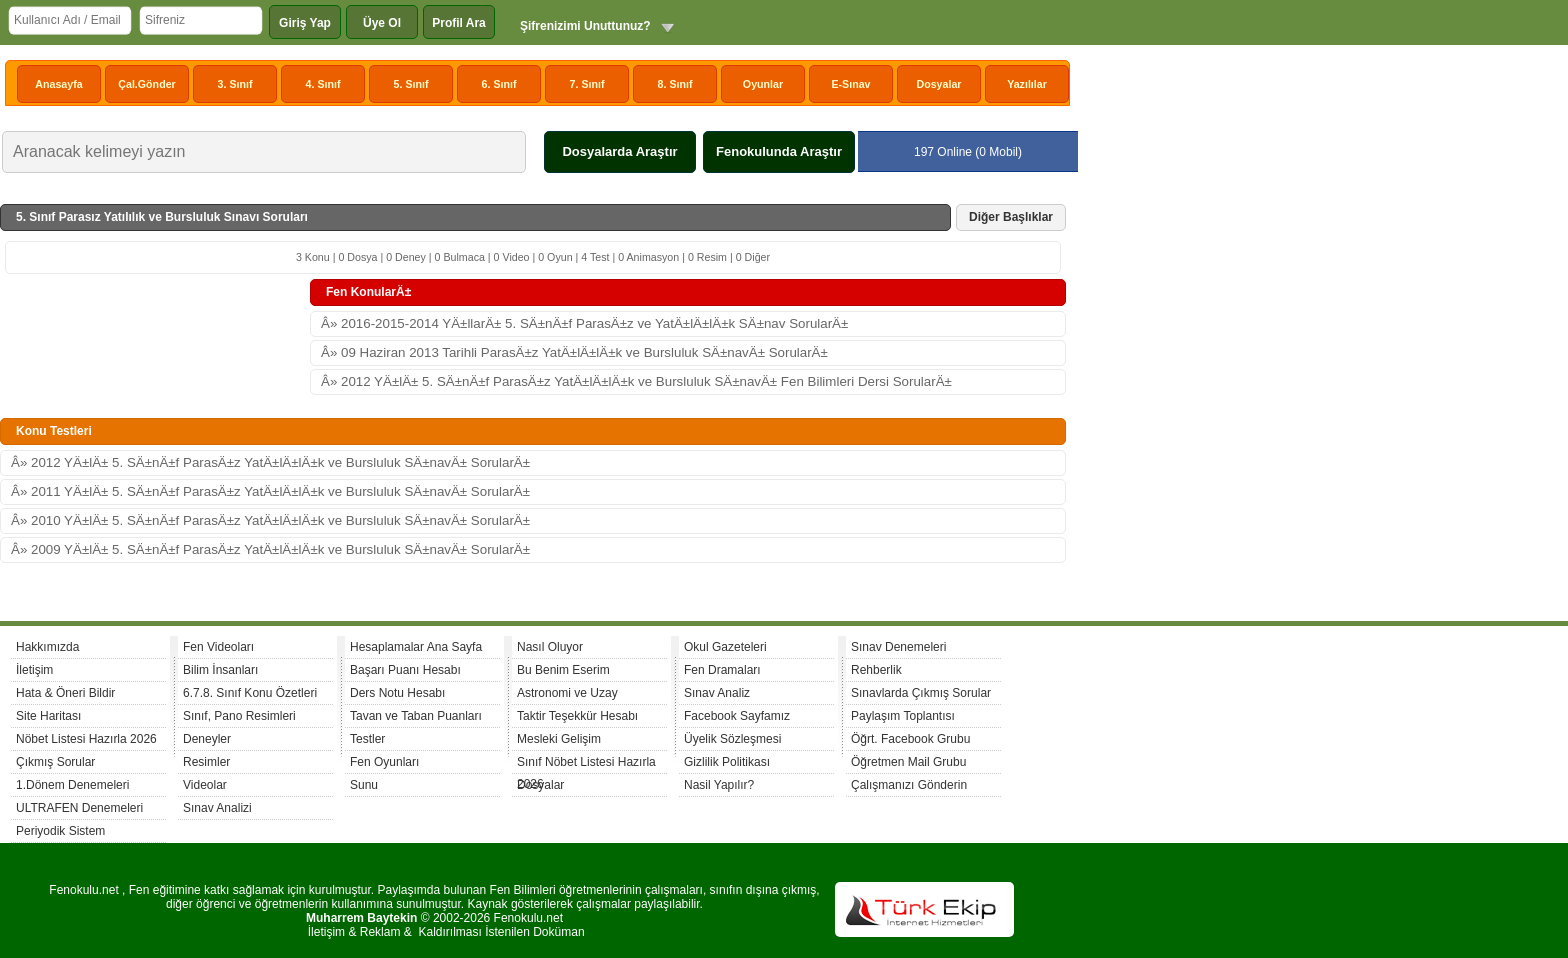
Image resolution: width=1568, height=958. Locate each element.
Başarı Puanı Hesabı (405, 670)
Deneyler (207, 739)
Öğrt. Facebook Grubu (910, 739)
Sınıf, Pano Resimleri (239, 716)
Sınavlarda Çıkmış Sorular (921, 693)
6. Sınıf (499, 84)
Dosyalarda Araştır (619, 151)
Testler (367, 739)
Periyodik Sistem (60, 831)
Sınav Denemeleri (898, 647)
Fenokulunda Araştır (779, 151)
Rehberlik (876, 670)
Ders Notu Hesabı (397, 693)
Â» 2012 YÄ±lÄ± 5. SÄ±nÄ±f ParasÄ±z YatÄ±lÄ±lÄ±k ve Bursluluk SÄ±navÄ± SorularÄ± (270, 462)
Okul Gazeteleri (725, 647)
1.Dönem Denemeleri (72, 785)
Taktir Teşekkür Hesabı (577, 716)
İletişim (34, 670)
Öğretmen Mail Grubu (908, 762)
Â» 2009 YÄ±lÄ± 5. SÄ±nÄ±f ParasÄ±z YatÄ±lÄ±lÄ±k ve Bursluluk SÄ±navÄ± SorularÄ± (270, 549)
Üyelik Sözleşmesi (732, 739)
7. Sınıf (587, 84)
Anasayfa (58, 84)
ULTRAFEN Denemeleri (79, 808)
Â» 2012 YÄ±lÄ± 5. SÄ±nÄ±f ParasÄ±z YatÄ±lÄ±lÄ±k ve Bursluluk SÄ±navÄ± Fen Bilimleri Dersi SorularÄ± (636, 381)
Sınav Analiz (717, 693)
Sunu (364, 785)
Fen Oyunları (384, 762)
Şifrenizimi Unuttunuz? (585, 26)
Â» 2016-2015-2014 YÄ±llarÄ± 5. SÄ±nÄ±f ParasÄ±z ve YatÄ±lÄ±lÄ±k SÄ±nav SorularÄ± (584, 323)
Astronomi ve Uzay (567, 693)
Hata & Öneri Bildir (65, 693)
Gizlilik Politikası (727, 762)
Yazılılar (1027, 84)
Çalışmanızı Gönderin (909, 785)
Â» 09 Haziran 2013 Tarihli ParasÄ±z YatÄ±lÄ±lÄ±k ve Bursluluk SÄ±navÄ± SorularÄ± (574, 352)
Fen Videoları (218, 647)
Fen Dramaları (722, 670)
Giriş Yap (305, 23)
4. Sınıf (323, 84)
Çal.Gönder (146, 84)
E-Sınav (850, 84)
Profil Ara (459, 23)
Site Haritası (48, 716)
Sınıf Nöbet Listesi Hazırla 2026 (586, 764)
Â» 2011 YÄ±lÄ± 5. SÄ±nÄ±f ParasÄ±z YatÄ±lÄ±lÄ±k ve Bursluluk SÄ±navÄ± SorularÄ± (270, 491)
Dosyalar (938, 84)
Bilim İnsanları (220, 670)
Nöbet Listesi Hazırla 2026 (86, 739)
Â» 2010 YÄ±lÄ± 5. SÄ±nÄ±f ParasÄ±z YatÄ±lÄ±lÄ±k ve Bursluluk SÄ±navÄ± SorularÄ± (270, 520)
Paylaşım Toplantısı (903, 716)
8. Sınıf (675, 84)
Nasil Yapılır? (719, 785)
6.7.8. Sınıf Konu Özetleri (250, 693)
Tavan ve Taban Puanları (416, 716)
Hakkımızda (47, 647)
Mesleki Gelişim (559, 739)
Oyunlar (763, 84)
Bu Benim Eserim (563, 670)
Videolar (205, 785)
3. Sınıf (235, 84)
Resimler (206, 762)
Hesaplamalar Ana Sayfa (416, 647)
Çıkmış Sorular (55, 762)
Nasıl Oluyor (550, 647)
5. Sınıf (411, 84)
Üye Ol (382, 23)
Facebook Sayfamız (737, 716)
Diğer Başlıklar (1011, 217)
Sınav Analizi (217, 808)
